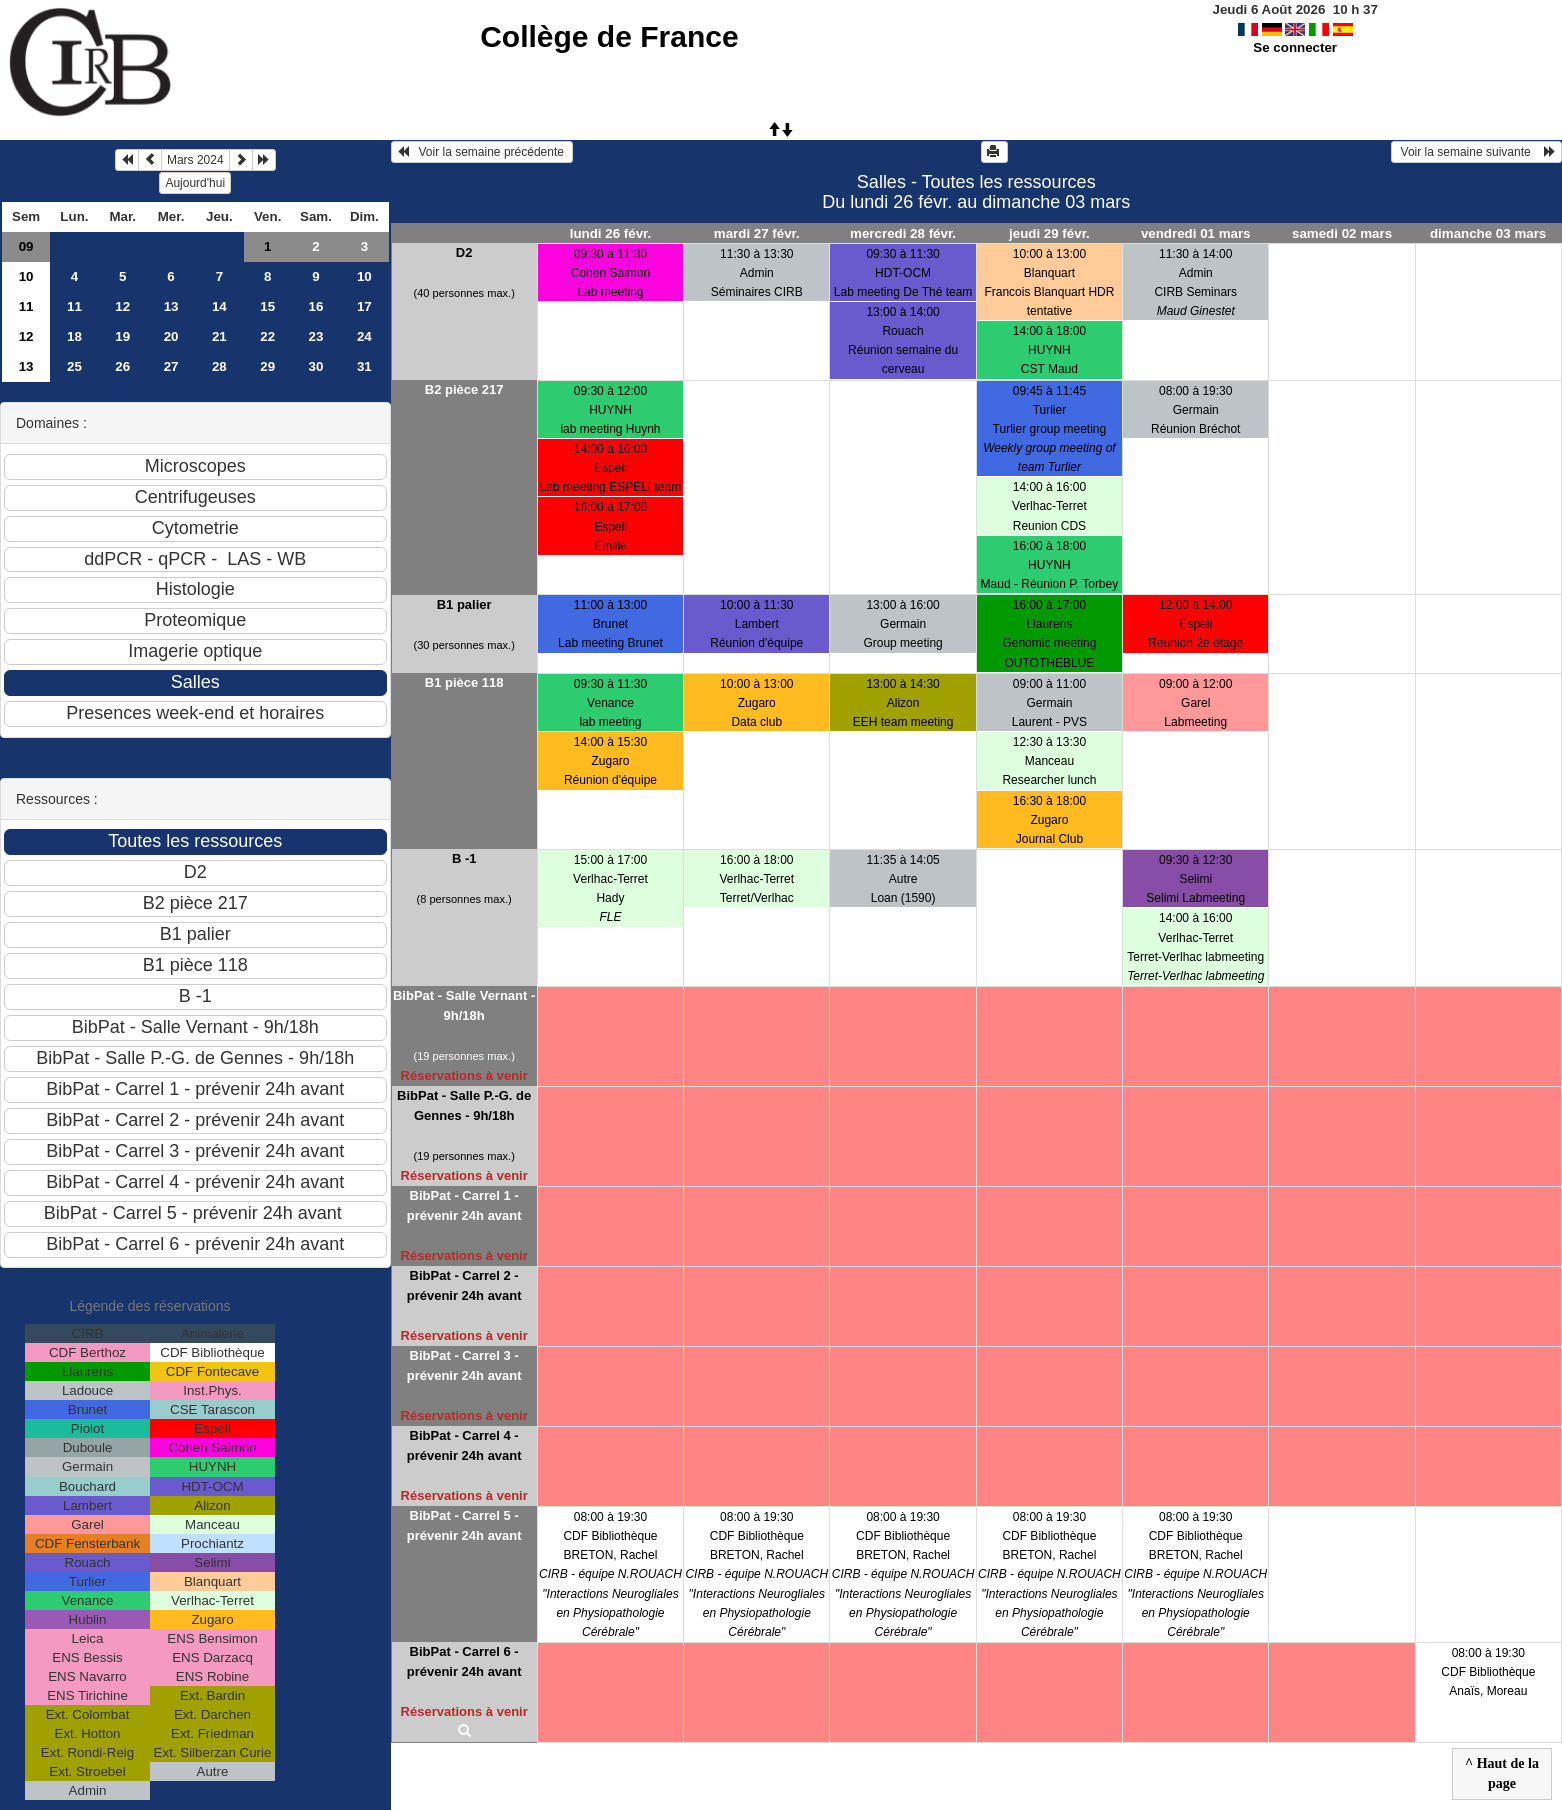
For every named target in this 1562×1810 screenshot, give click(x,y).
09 (26, 246)
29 (267, 366)
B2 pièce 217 (464, 389)
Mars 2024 (195, 160)
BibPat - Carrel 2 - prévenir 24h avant (464, 1285)
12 (122, 306)
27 (171, 366)
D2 (464, 252)
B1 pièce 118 (464, 682)
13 (171, 306)
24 (364, 336)
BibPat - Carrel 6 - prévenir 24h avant (464, 1661)
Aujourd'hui (195, 183)
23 (316, 336)
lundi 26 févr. (610, 233)
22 (267, 336)
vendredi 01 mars (1196, 233)
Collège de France (609, 36)
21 (219, 336)
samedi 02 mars (1342, 233)
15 (267, 306)
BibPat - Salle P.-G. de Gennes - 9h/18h (464, 1105)
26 (122, 366)
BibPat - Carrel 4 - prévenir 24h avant (464, 1445)
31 (364, 366)
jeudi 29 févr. (1049, 233)
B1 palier (464, 604)
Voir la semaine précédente (482, 152)
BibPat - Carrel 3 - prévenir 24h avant (464, 1365)
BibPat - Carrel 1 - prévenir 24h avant (464, 1205)
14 (219, 306)
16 (316, 306)
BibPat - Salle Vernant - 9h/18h (464, 1005)
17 (364, 306)
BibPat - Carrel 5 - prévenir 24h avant (464, 1525)
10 (26, 276)
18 (74, 336)
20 (171, 336)
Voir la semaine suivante (1476, 152)
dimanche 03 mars (1488, 233)
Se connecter (1295, 47)
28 (219, 366)
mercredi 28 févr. (903, 233)
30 (316, 366)
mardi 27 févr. (757, 233)
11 (26, 306)
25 (74, 366)
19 (122, 336)
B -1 (464, 858)
